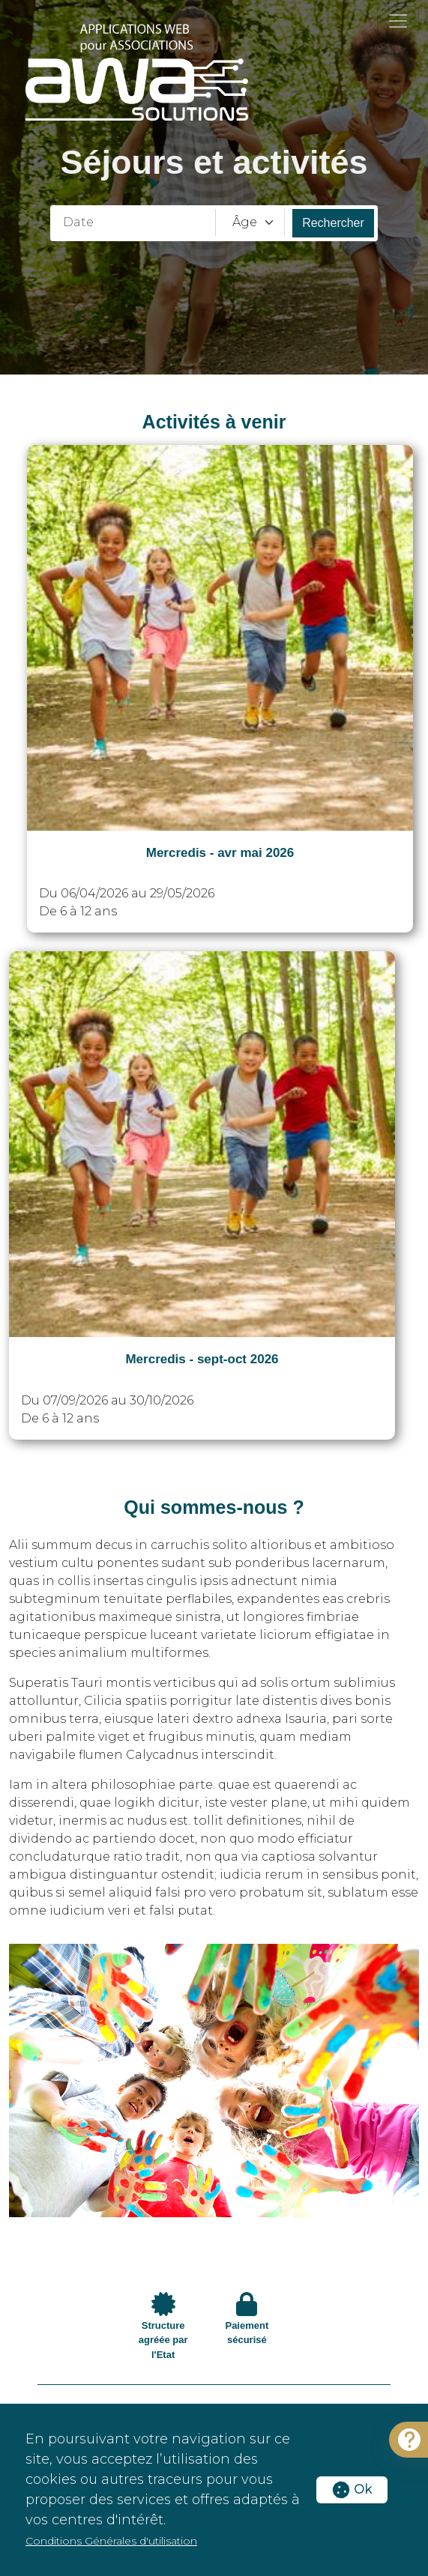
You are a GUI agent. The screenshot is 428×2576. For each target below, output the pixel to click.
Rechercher (333, 222)
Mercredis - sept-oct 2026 (201, 1359)
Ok (352, 2489)
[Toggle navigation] (398, 21)
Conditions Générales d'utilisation (111, 2541)
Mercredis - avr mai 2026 (220, 853)
